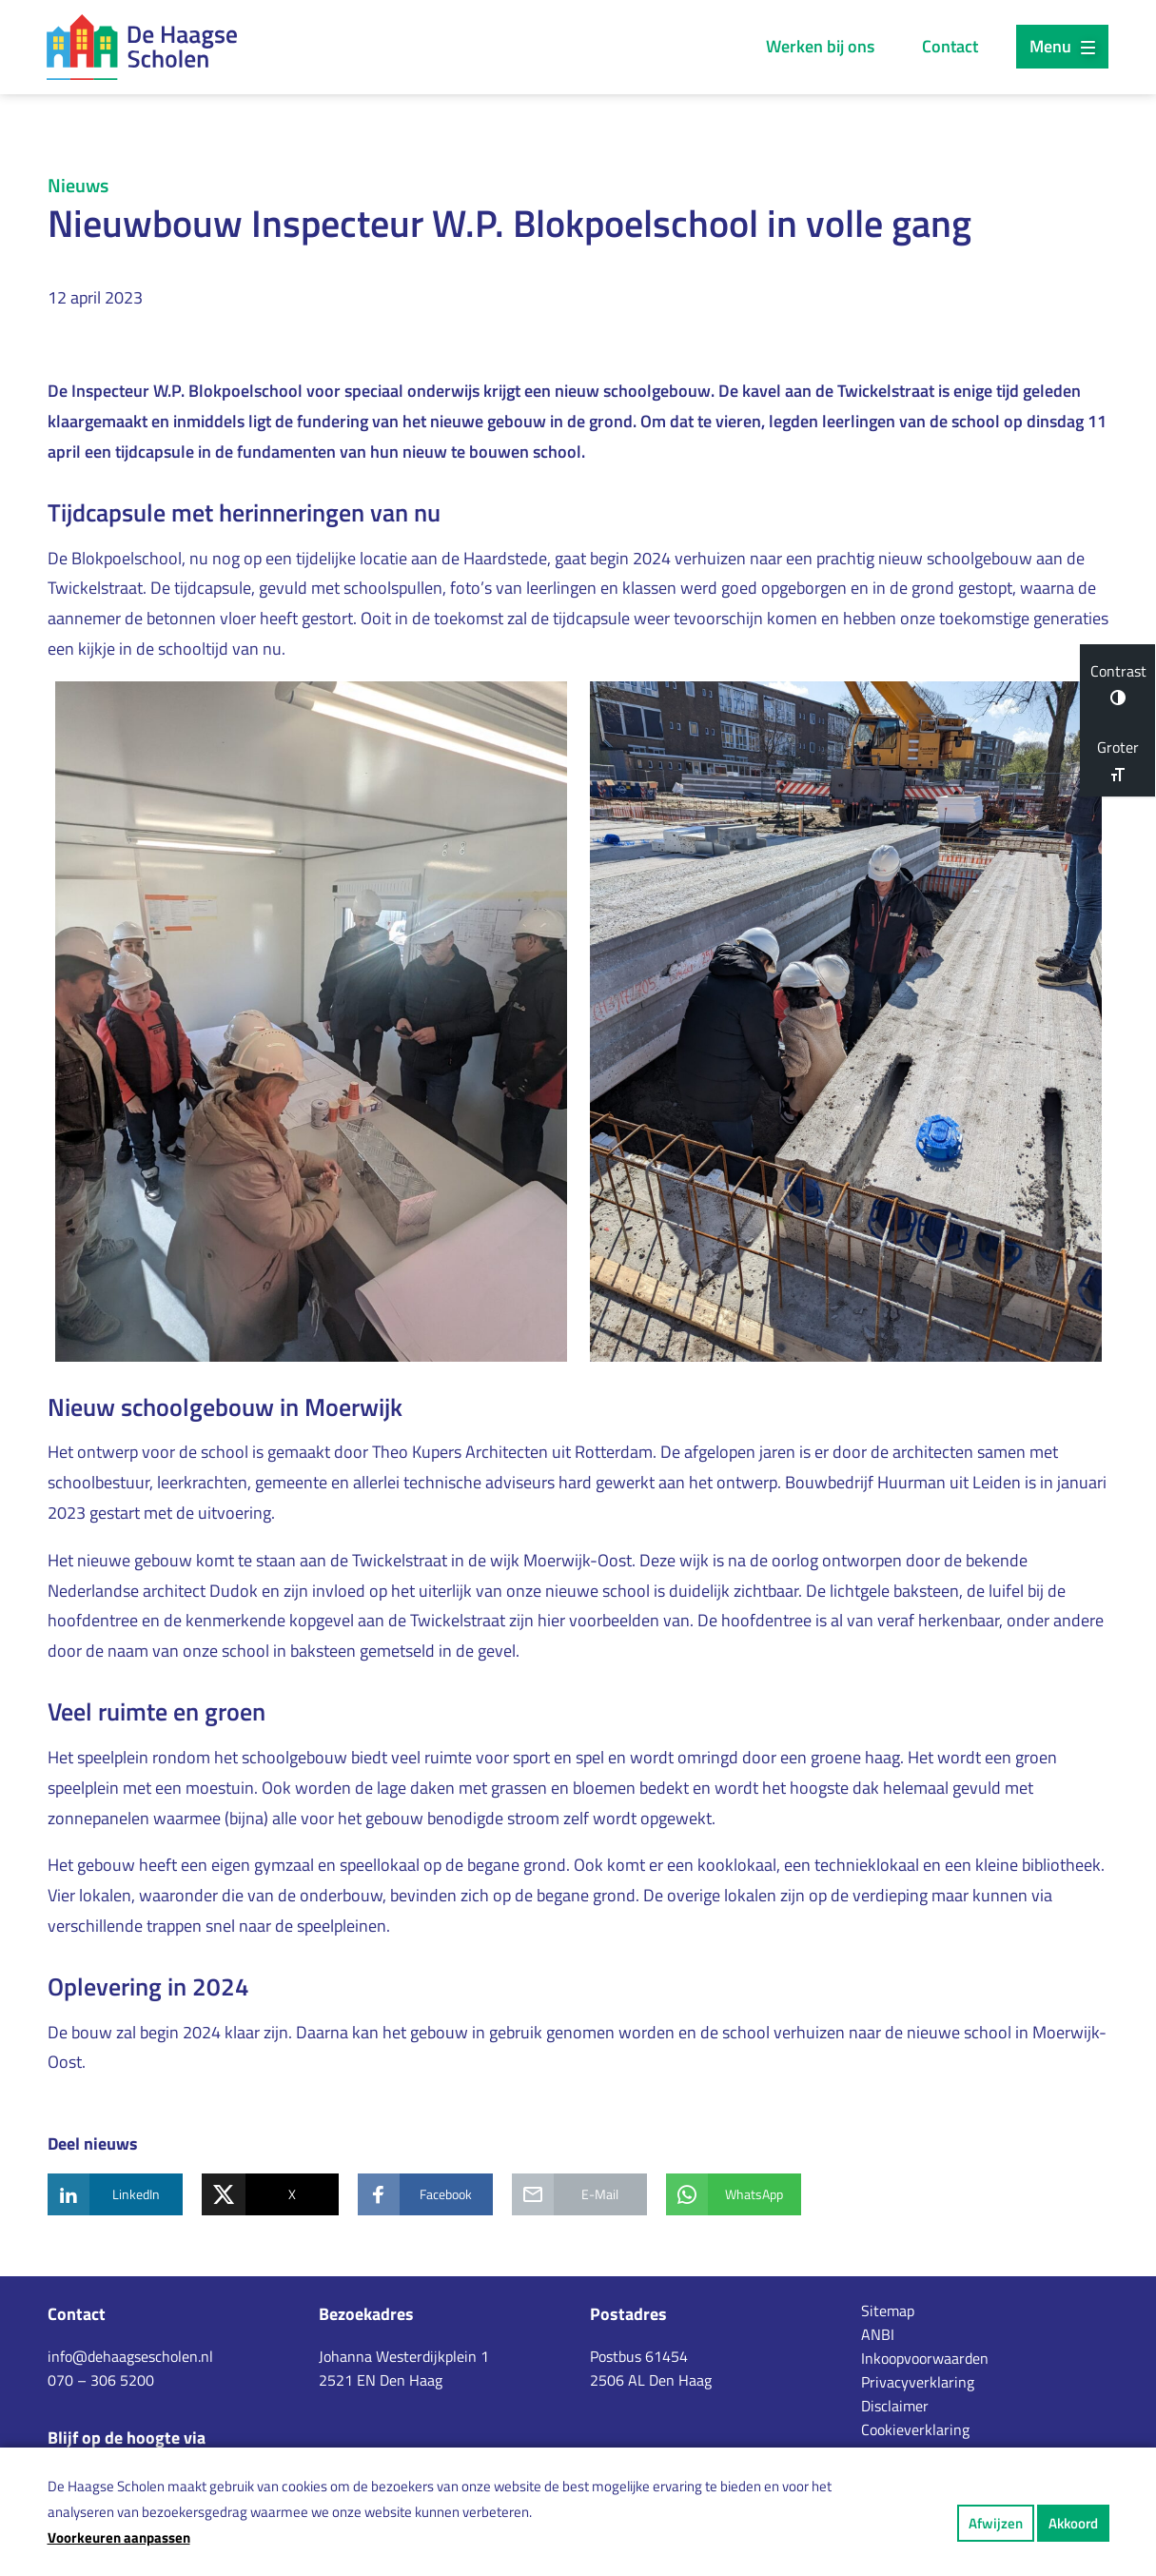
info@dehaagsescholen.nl (130, 2356)
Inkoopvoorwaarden (925, 2358)
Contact (950, 46)
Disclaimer (895, 2405)
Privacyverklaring (917, 2381)
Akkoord (1073, 2523)
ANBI (877, 2334)
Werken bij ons (820, 46)
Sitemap (887, 2310)
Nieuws (78, 185)
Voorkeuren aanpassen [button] (119, 2537)
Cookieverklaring (915, 2429)
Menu (1062, 46)
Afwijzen (996, 2523)
